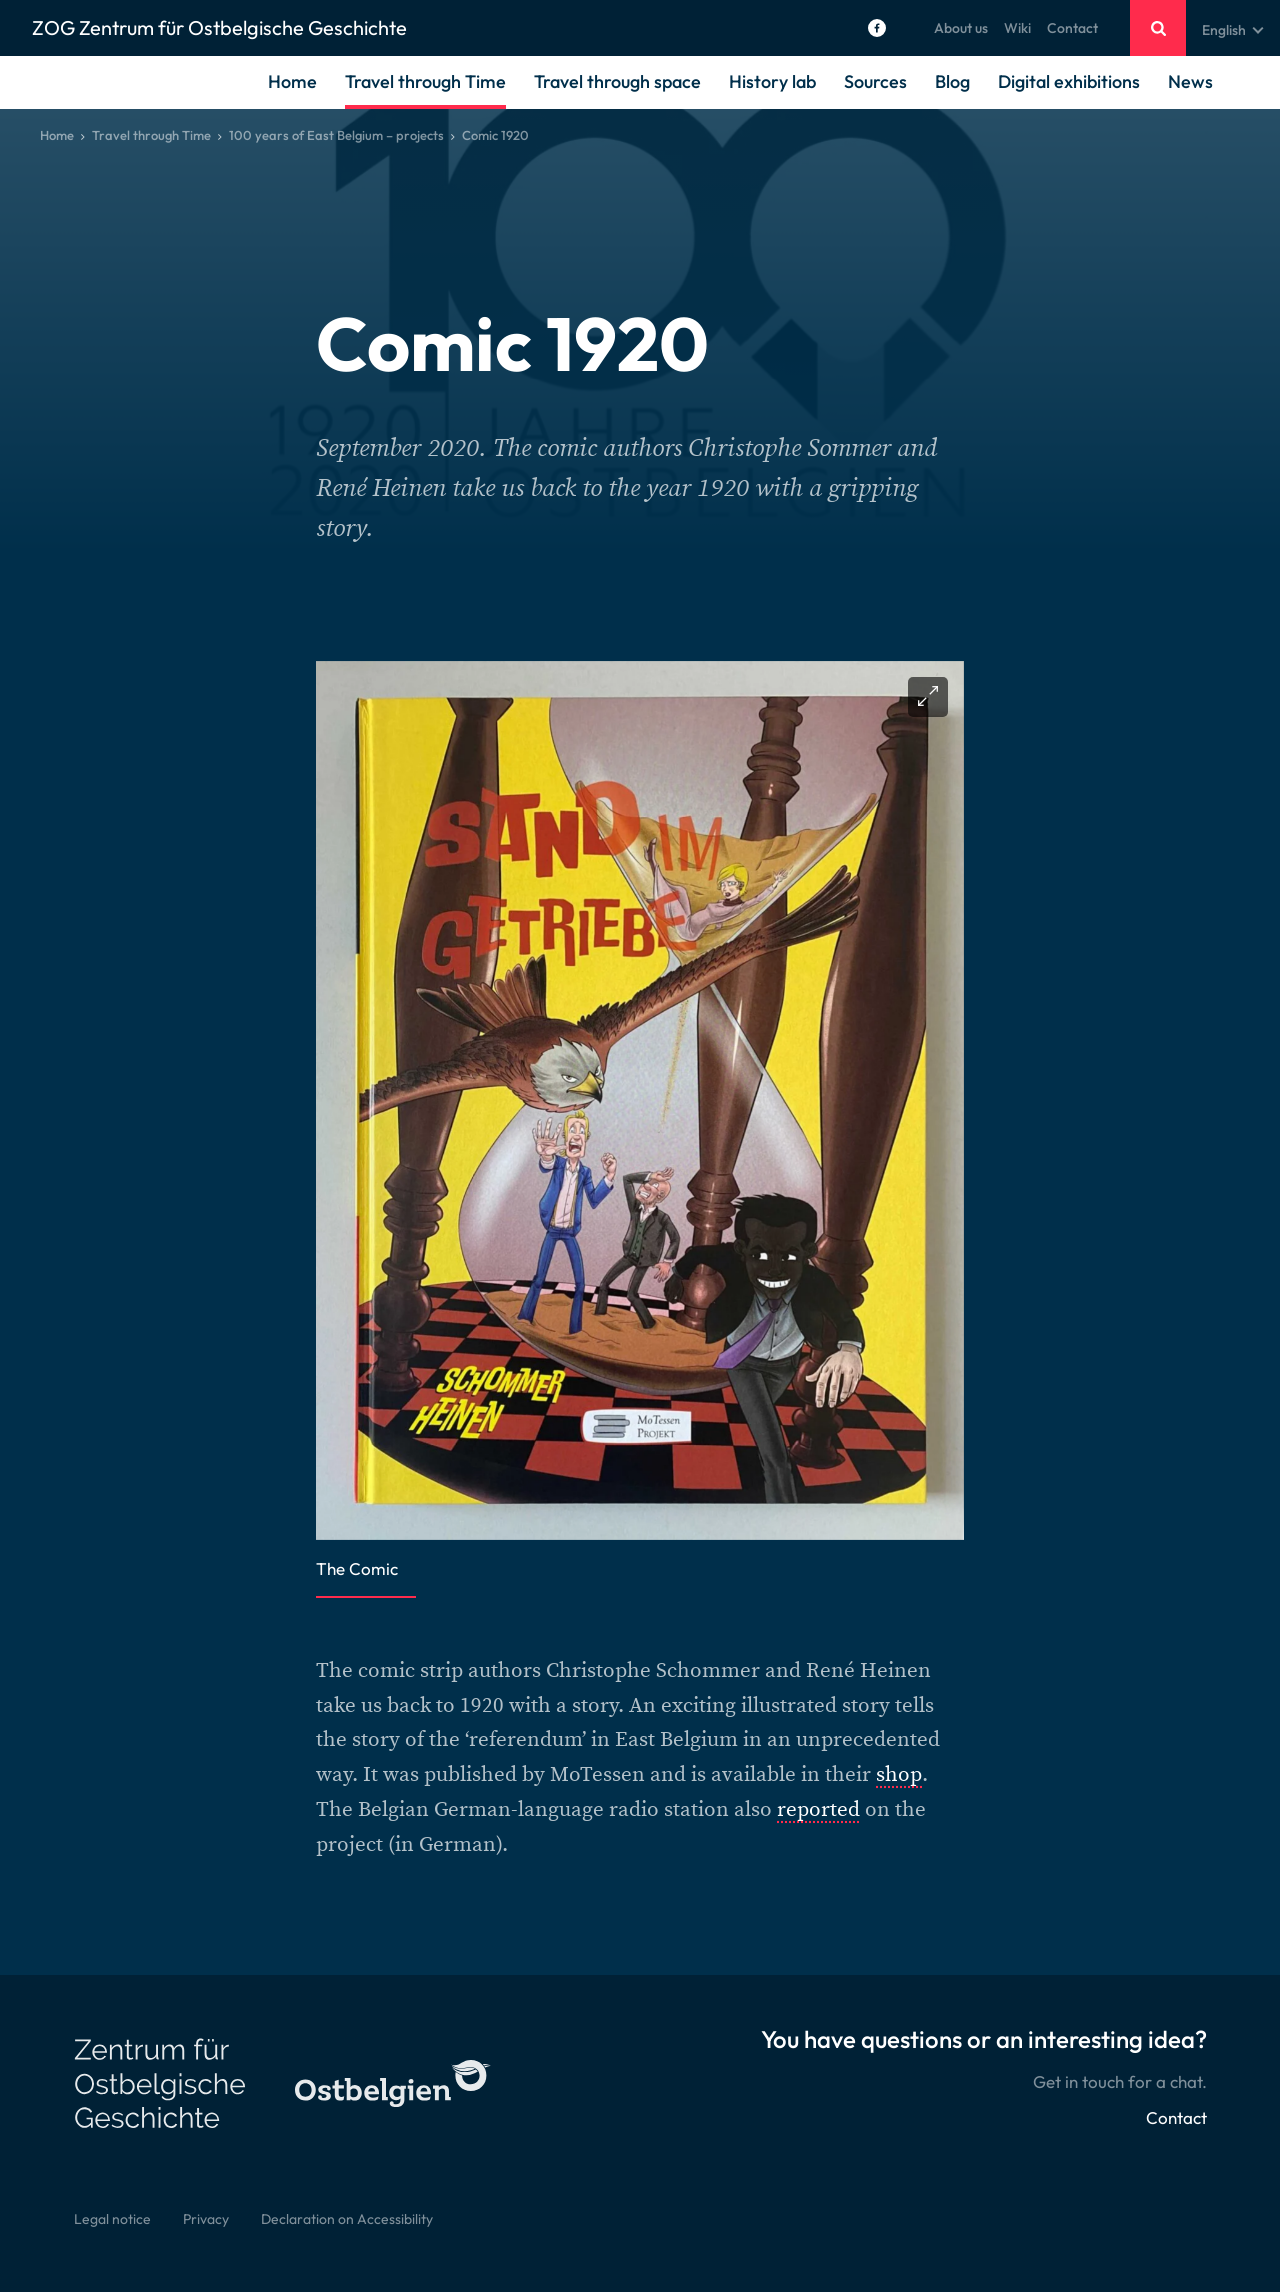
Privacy (206, 2219)
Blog (952, 81)
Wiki (1017, 28)
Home (292, 81)
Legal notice (112, 2219)
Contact (1072, 28)
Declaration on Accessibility (347, 2219)
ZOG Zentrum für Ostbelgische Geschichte (219, 27)
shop (899, 1774)
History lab (772, 81)
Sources (875, 81)
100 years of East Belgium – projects (336, 135)
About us (961, 28)
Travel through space (617, 81)
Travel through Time (425, 81)
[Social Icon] (877, 28)
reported (818, 1809)
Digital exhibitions (1069, 81)
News (1190, 81)
